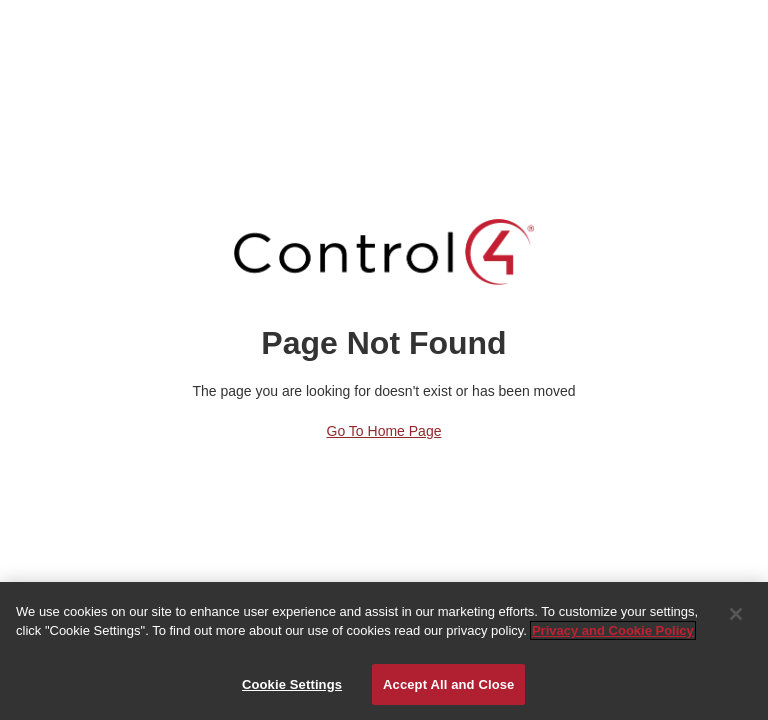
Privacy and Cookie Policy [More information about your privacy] (613, 633)
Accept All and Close (448, 687)
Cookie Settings (292, 687)
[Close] (736, 617)
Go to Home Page (384, 431)
